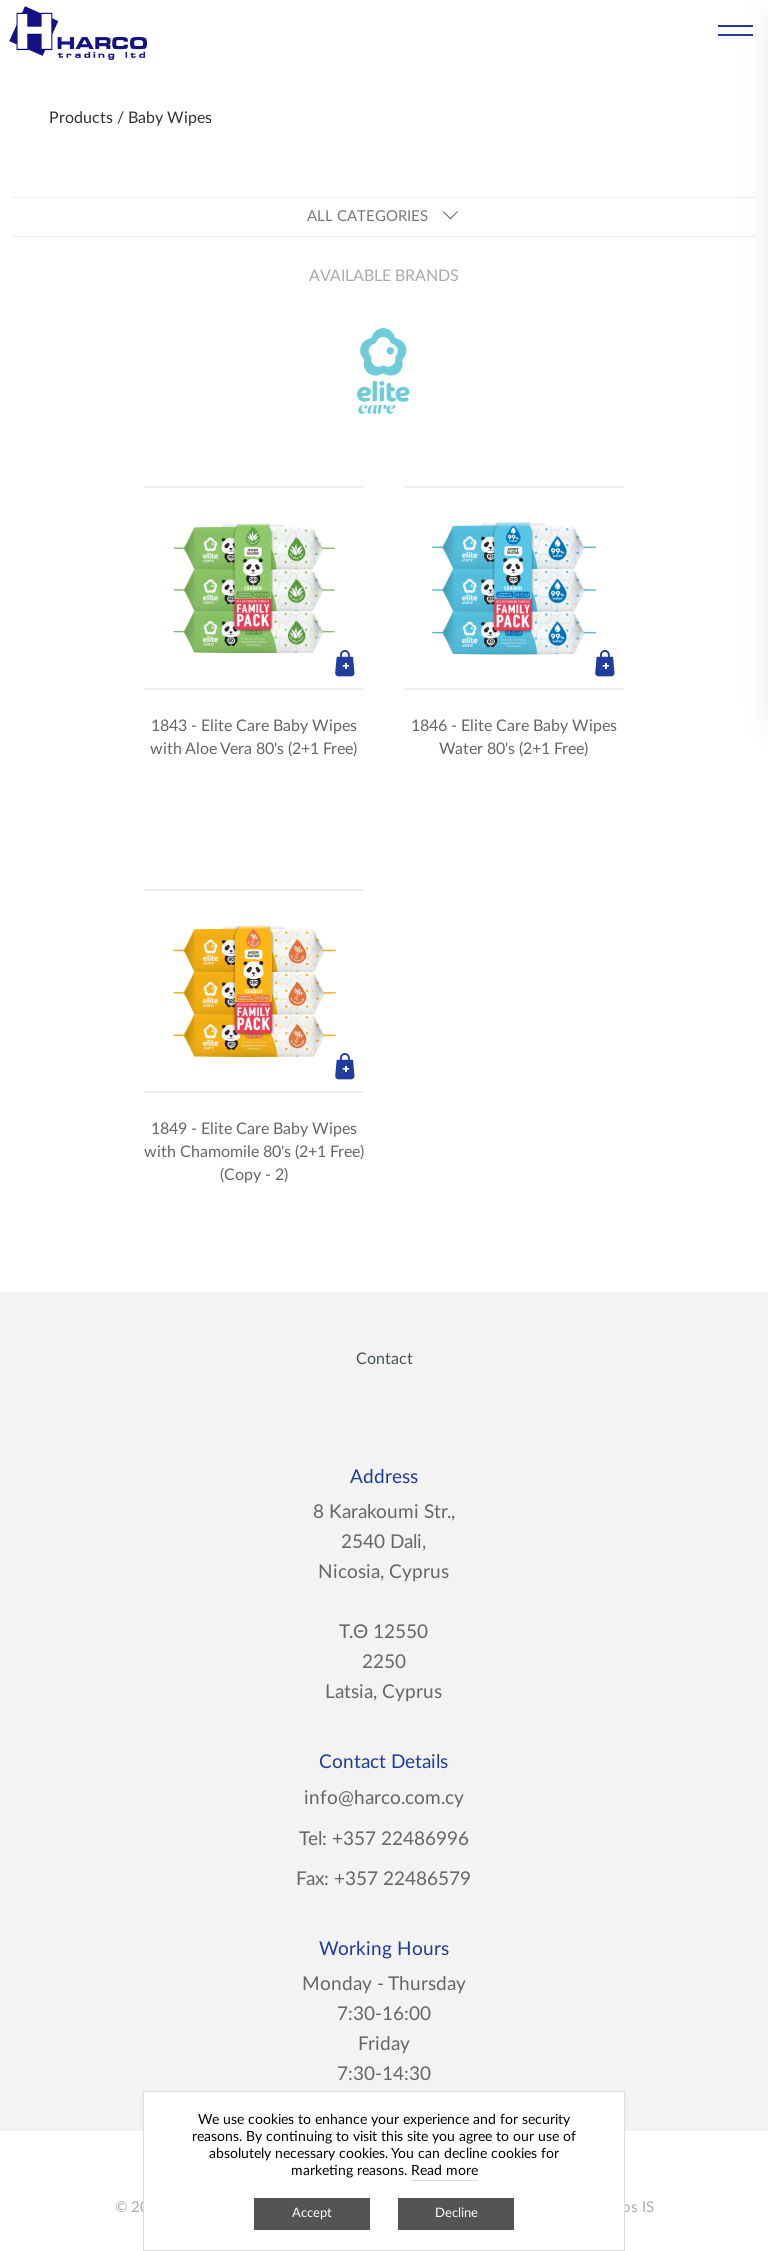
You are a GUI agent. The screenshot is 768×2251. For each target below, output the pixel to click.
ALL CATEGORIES (383, 217)
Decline (456, 2213)
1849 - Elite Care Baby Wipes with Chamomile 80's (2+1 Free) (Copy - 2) (254, 1152)
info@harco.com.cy (384, 1798)
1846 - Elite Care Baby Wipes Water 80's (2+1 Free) (514, 737)
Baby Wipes (170, 118)
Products (81, 118)
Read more (444, 2171)
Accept (312, 2213)
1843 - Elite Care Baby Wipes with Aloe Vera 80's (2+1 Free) (253, 737)
